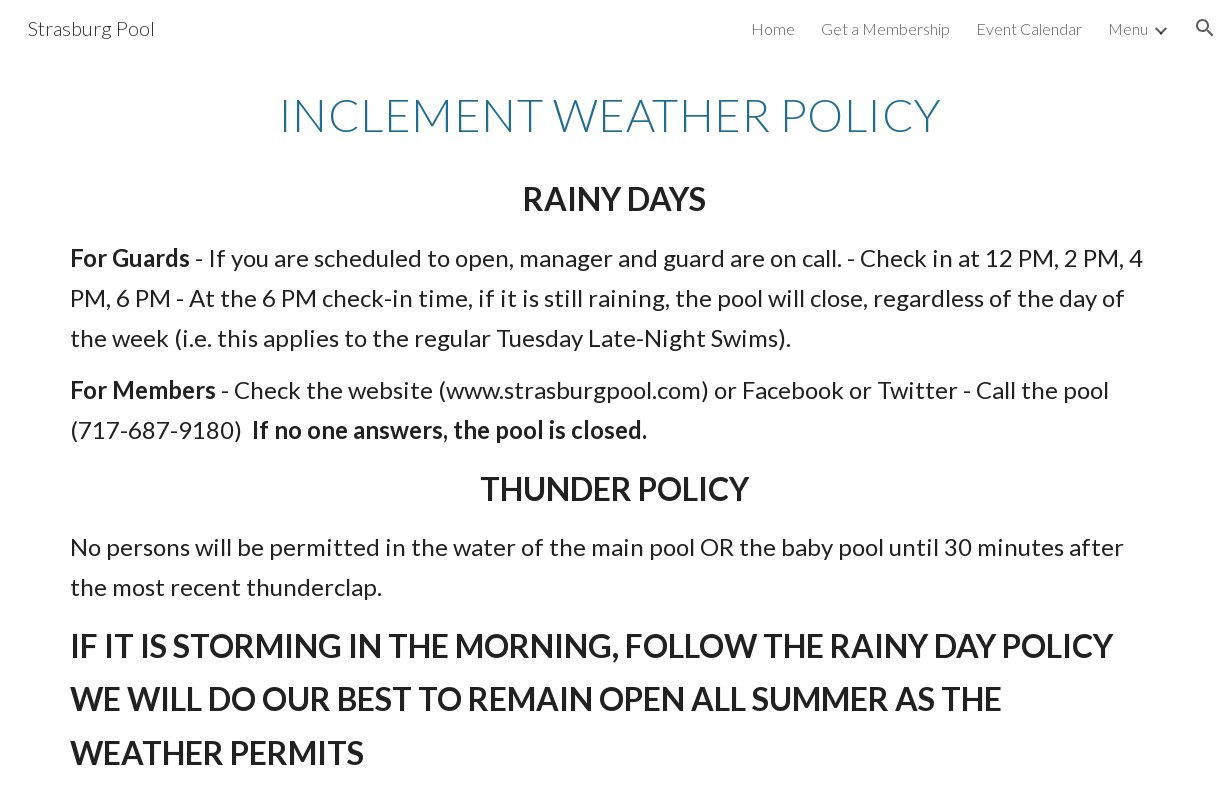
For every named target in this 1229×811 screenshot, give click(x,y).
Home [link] (773, 28)
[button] (1205, 28)
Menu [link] (1128, 28)
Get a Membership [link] (885, 28)
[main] (614, 433)
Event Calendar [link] (1029, 28)
